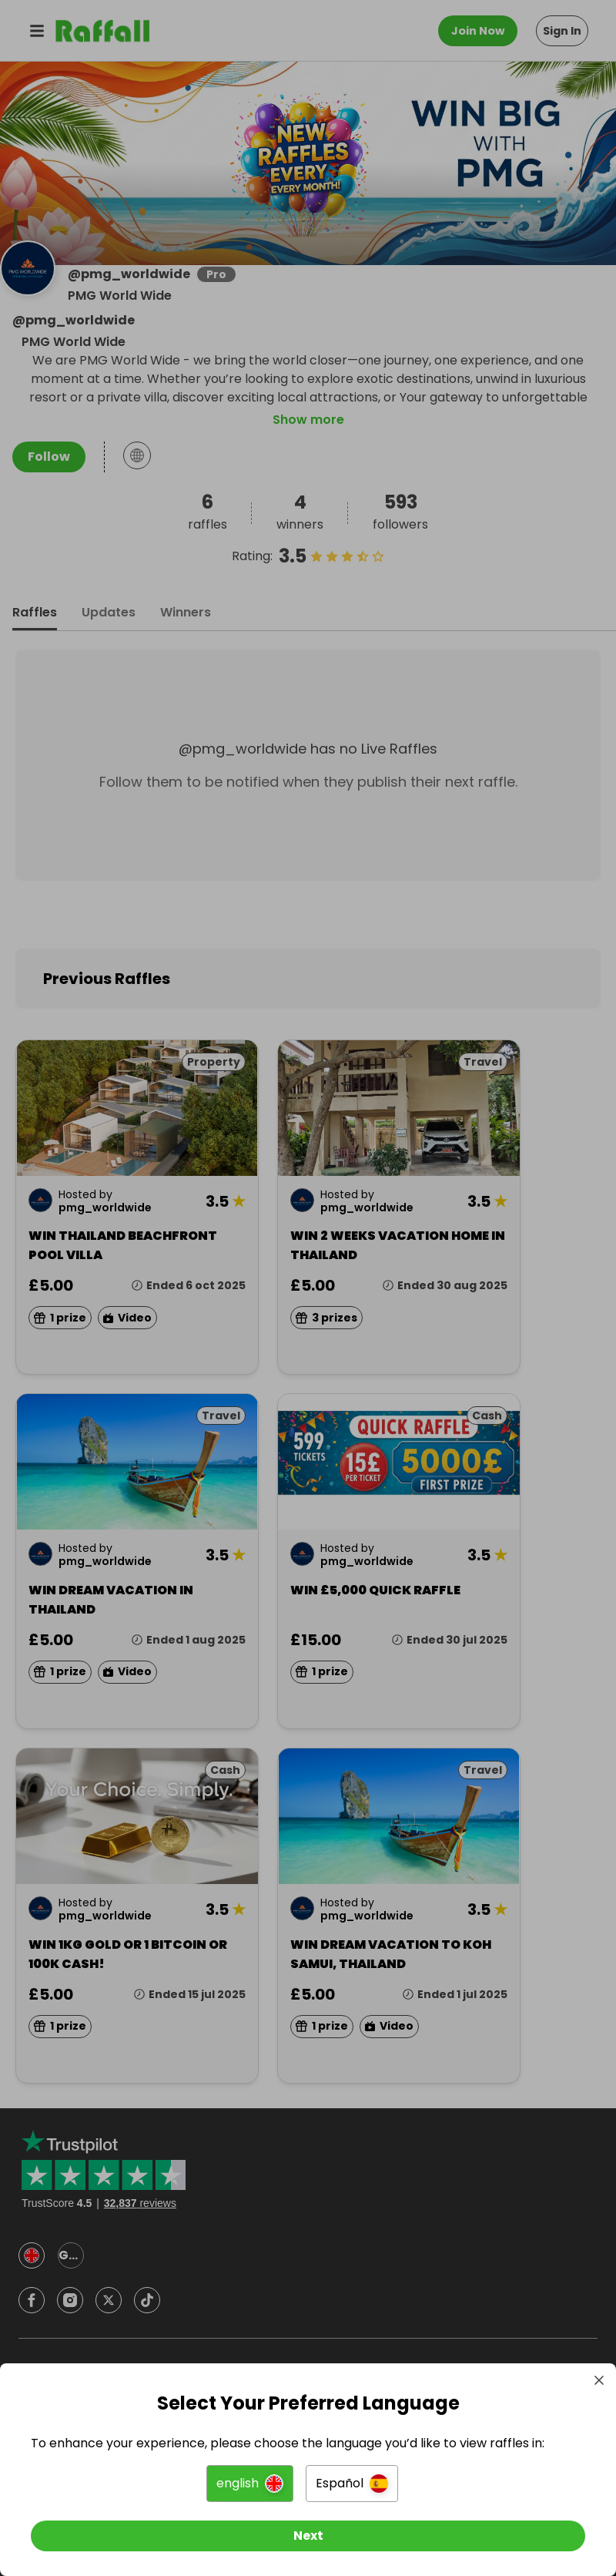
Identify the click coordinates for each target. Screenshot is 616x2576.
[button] (249, 2483)
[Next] (308, 2536)
